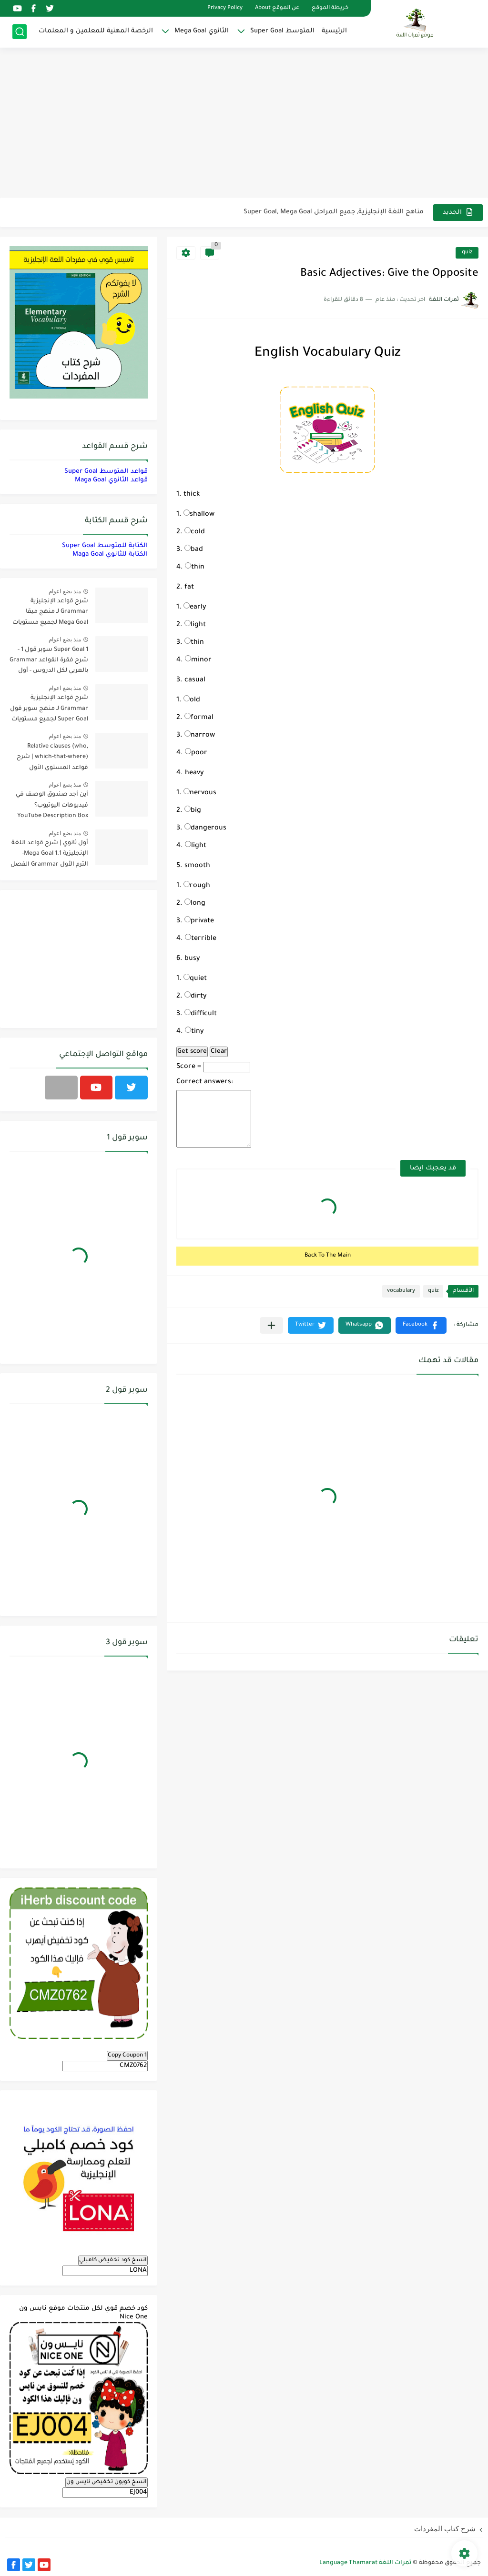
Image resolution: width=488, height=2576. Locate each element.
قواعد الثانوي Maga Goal (111, 480)
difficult (200, 1014)
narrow (199, 735)
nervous (199, 793)
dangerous (205, 828)
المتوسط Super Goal (282, 31)
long (194, 904)
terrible (200, 939)
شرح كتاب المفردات (445, 2529)
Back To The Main (328, 1255)
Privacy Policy (225, 8)
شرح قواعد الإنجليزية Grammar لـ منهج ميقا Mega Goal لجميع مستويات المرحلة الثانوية (50, 613)
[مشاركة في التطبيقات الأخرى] (271, 1325)
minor (198, 660)
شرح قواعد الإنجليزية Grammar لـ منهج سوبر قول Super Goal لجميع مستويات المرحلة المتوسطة (49, 710)
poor (196, 753)
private (199, 921)
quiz (467, 253)
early (194, 607)
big (192, 811)
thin (194, 567)
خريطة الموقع (330, 8)
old (191, 700)
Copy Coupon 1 (127, 2055)
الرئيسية (334, 31)
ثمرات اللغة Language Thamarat (365, 2563)
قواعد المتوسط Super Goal (106, 471)
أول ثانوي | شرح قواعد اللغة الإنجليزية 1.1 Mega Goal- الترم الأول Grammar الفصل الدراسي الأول (49, 855)
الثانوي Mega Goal (201, 31)
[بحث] (19, 31)
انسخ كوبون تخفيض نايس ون (106, 2482)
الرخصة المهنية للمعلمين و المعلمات (96, 31)
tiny (194, 1032)
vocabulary (401, 1291)
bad (193, 550)
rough (196, 886)
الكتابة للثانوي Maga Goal (110, 554)
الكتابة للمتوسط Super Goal (105, 545)
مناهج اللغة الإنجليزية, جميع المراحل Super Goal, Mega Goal (334, 212)
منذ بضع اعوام (65, 591)
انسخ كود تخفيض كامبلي (113, 2260)
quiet (195, 979)
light (195, 625)
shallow (198, 515)
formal (199, 718)
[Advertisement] (244, 123)
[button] (421, 1325)
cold (194, 532)
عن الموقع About (277, 8)
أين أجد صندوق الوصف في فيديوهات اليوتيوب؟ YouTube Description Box (52, 805)
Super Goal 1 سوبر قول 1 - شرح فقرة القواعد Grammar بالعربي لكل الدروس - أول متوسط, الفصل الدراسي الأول (49, 662)
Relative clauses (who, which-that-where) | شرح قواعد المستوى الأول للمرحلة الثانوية (52, 758)
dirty (195, 996)
